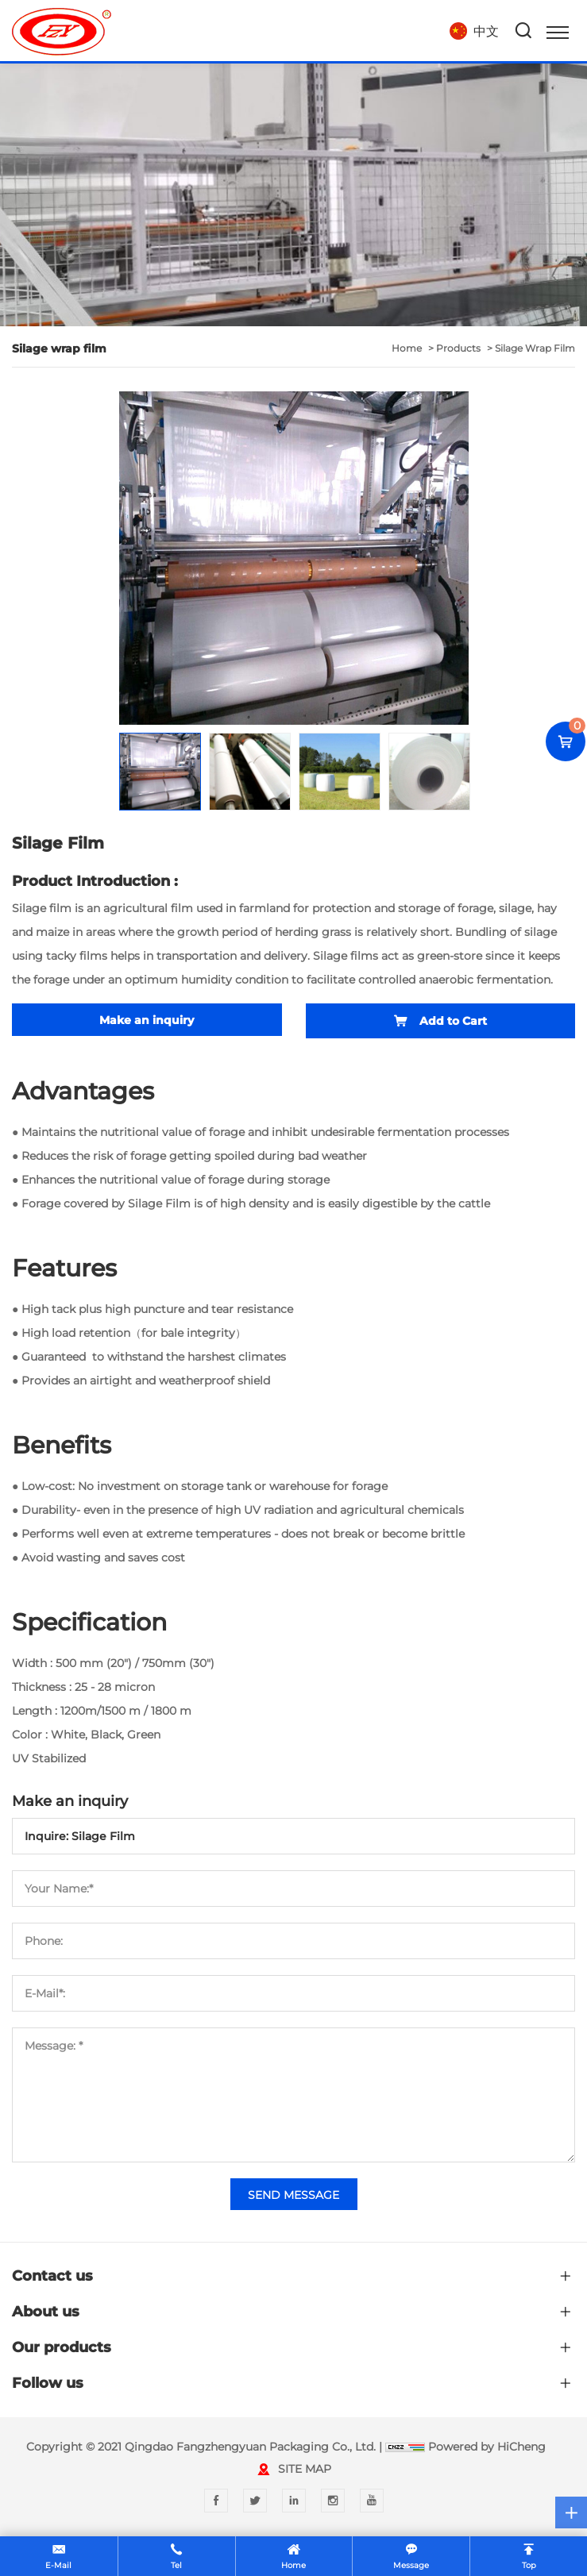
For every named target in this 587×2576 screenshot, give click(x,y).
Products (458, 348)
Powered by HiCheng (487, 2446)
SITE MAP (304, 2469)
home (407, 348)
